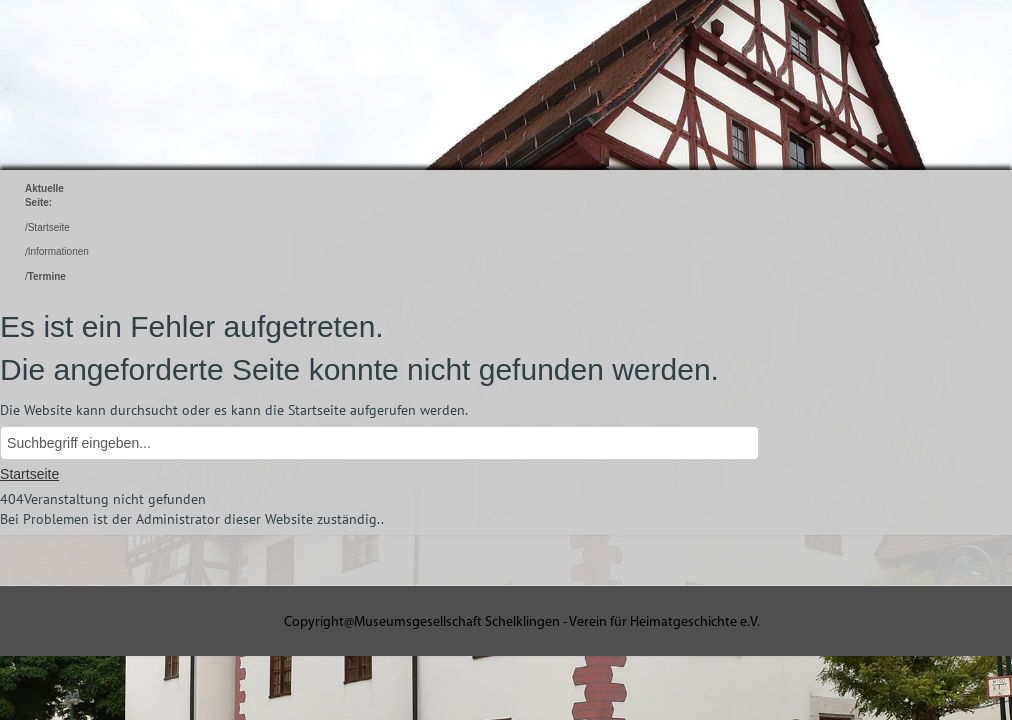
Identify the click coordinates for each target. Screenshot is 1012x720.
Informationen (58, 252)
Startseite (49, 227)
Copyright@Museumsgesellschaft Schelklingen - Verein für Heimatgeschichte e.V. (522, 622)
